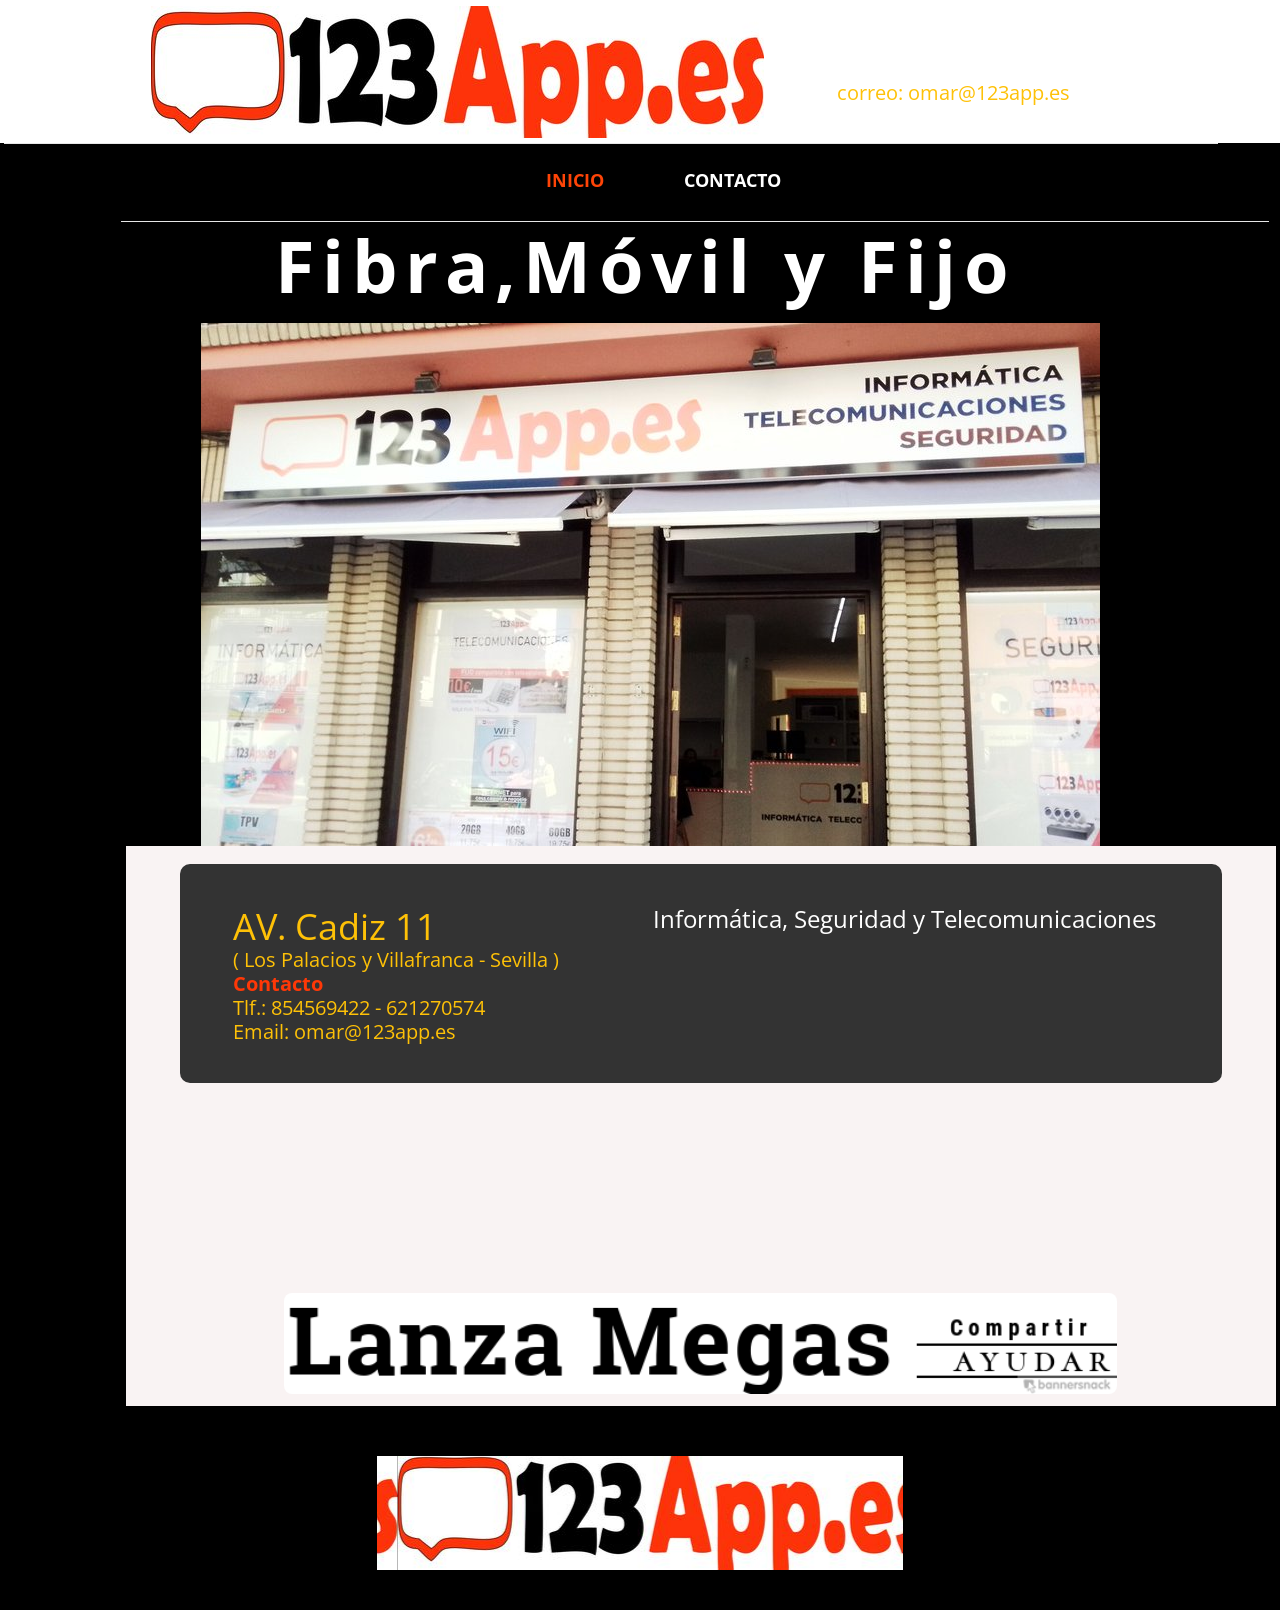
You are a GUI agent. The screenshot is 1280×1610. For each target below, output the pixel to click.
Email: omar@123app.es (344, 1031)
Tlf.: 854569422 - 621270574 (359, 1007)
